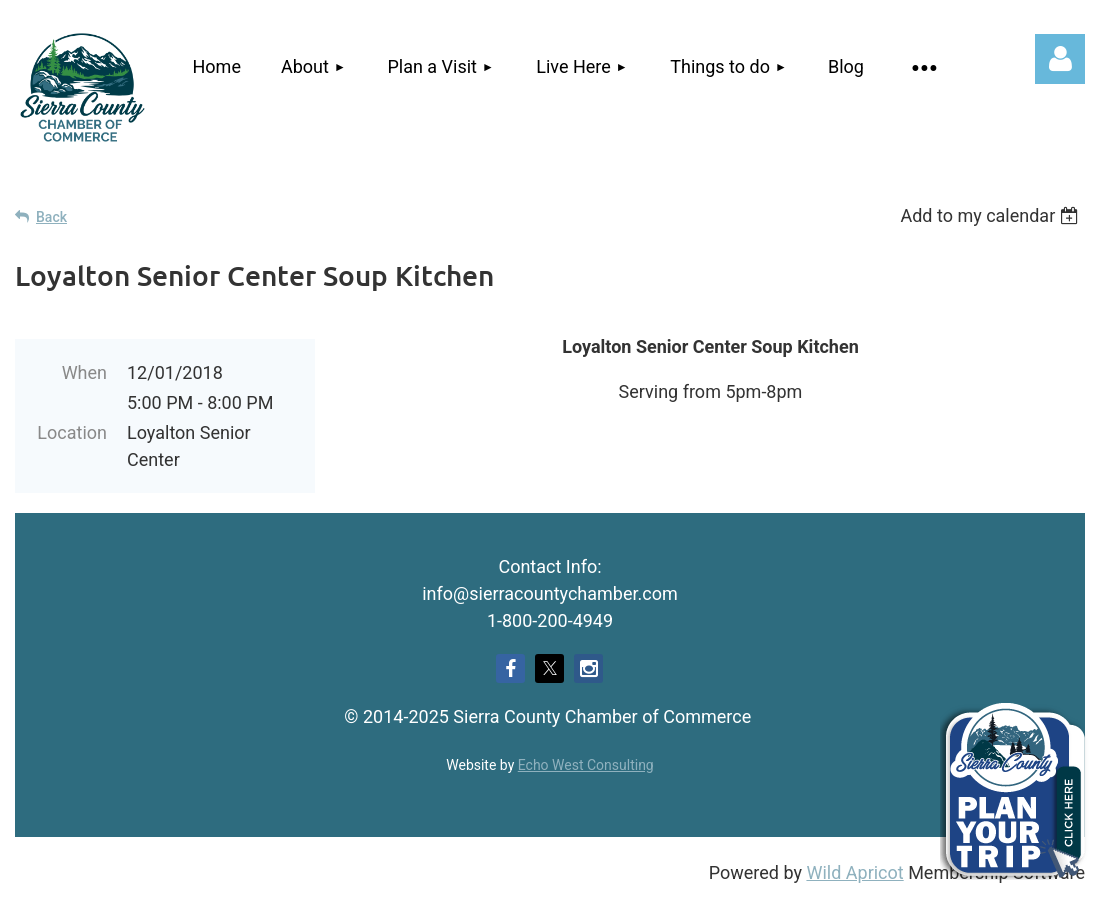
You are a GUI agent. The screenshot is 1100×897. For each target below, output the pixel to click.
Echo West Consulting (586, 765)
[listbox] (992, 215)
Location (72, 432)
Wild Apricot (854, 872)
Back (51, 217)
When (84, 372)
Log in (1060, 59)
